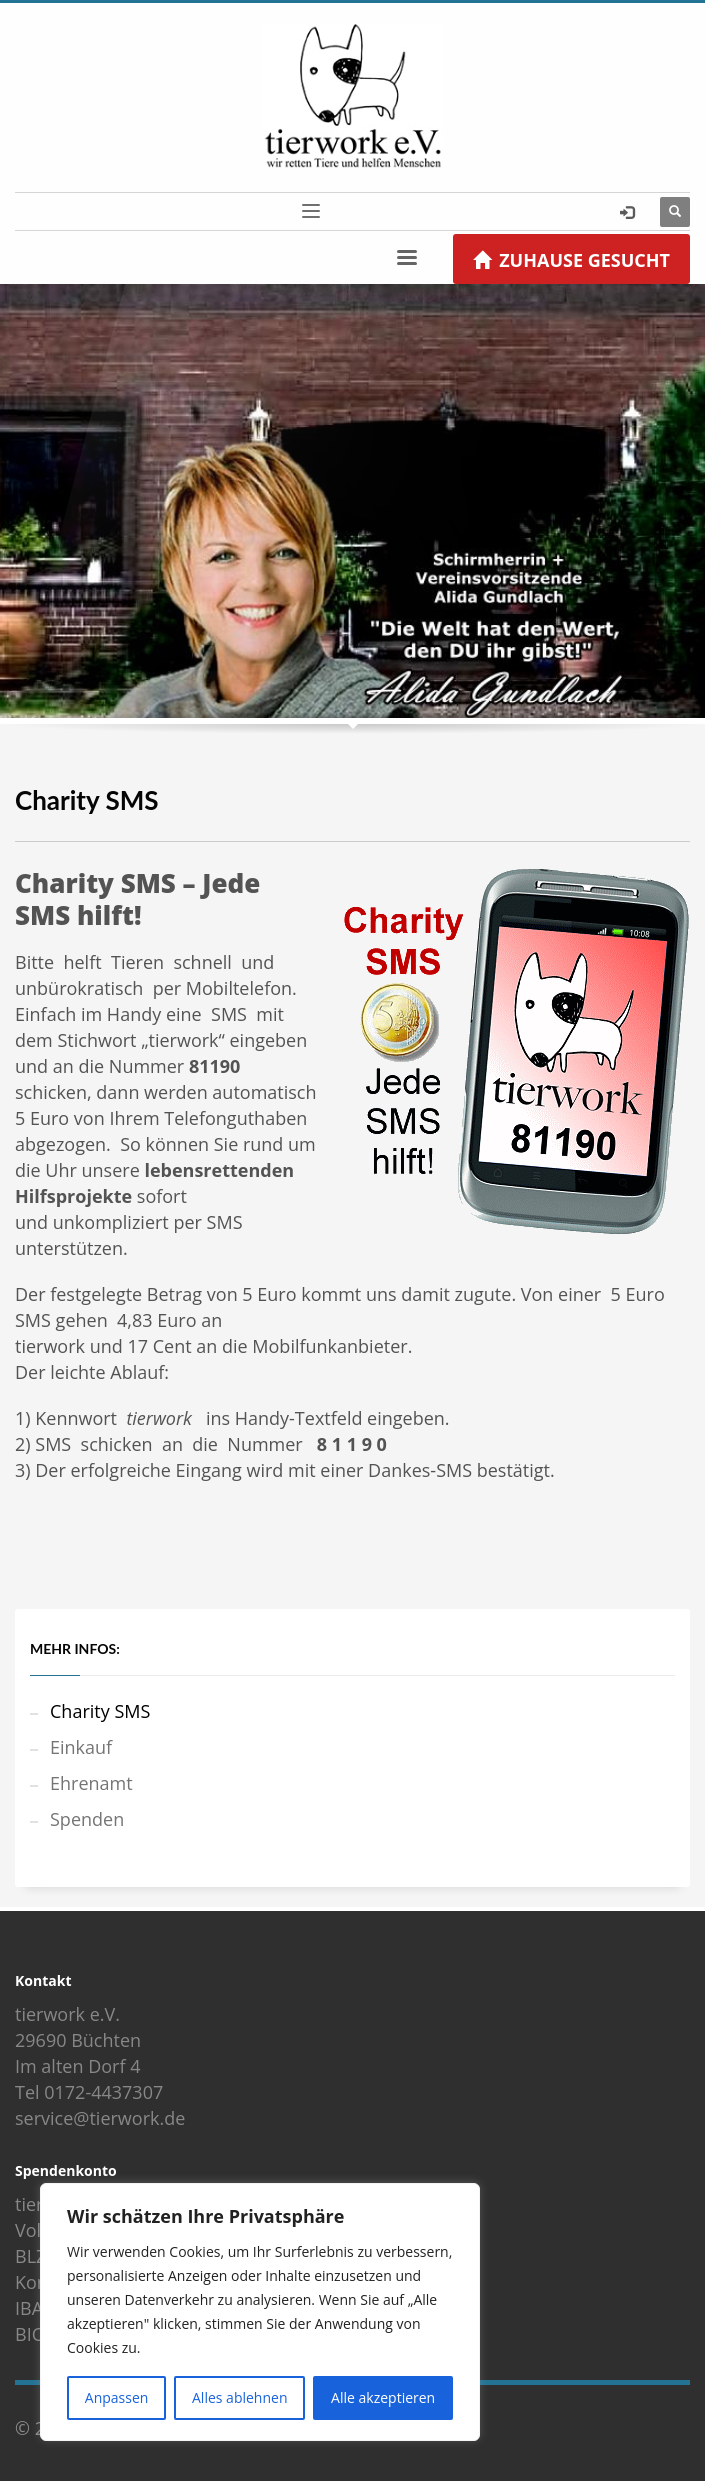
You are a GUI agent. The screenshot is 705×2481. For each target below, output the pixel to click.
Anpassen (117, 2397)
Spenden (87, 1819)
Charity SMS (100, 1711)
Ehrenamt (91, 1783)
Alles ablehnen (239, 2397)
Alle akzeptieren (383, 2397)
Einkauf (81, 1747)
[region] (260, 2312)
